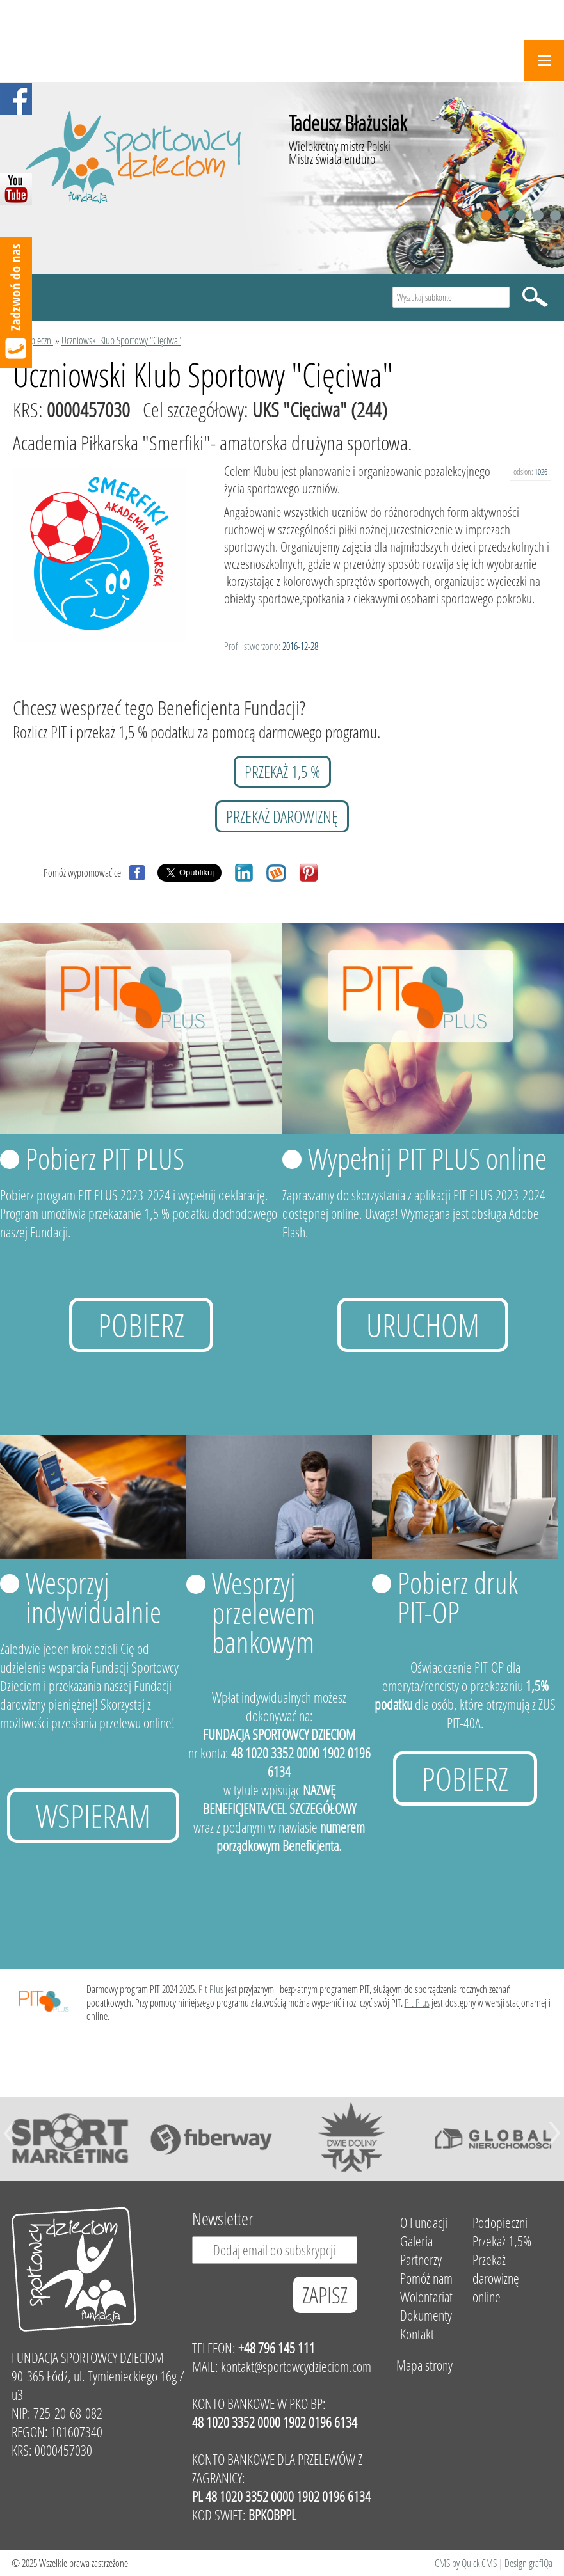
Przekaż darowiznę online (495, 2278)
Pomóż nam (426, 2278)
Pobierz (141, 1325)
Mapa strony (424, 2365)
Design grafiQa (528, 2563)
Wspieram (93, 1815)
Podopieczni (33, 340)
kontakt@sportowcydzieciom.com (296, 2366)
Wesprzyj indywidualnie (93, 1597)
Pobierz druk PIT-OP (458, 1597)
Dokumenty (426, 2315)
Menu (544, 60)
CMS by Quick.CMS (466, 2563)
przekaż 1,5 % (282, 772)
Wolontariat (426, 2296)
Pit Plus (210, 1989)
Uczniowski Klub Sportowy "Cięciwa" (121, 340)
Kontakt (417, 2334)
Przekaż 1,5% (501, 2241)
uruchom (422, 1325)
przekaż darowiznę (282, 816)
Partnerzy (421, 2259)
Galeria (416, 2241)
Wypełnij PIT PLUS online (427, 1158)
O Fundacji (423, 2222)
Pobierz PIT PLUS (105, 1158)
